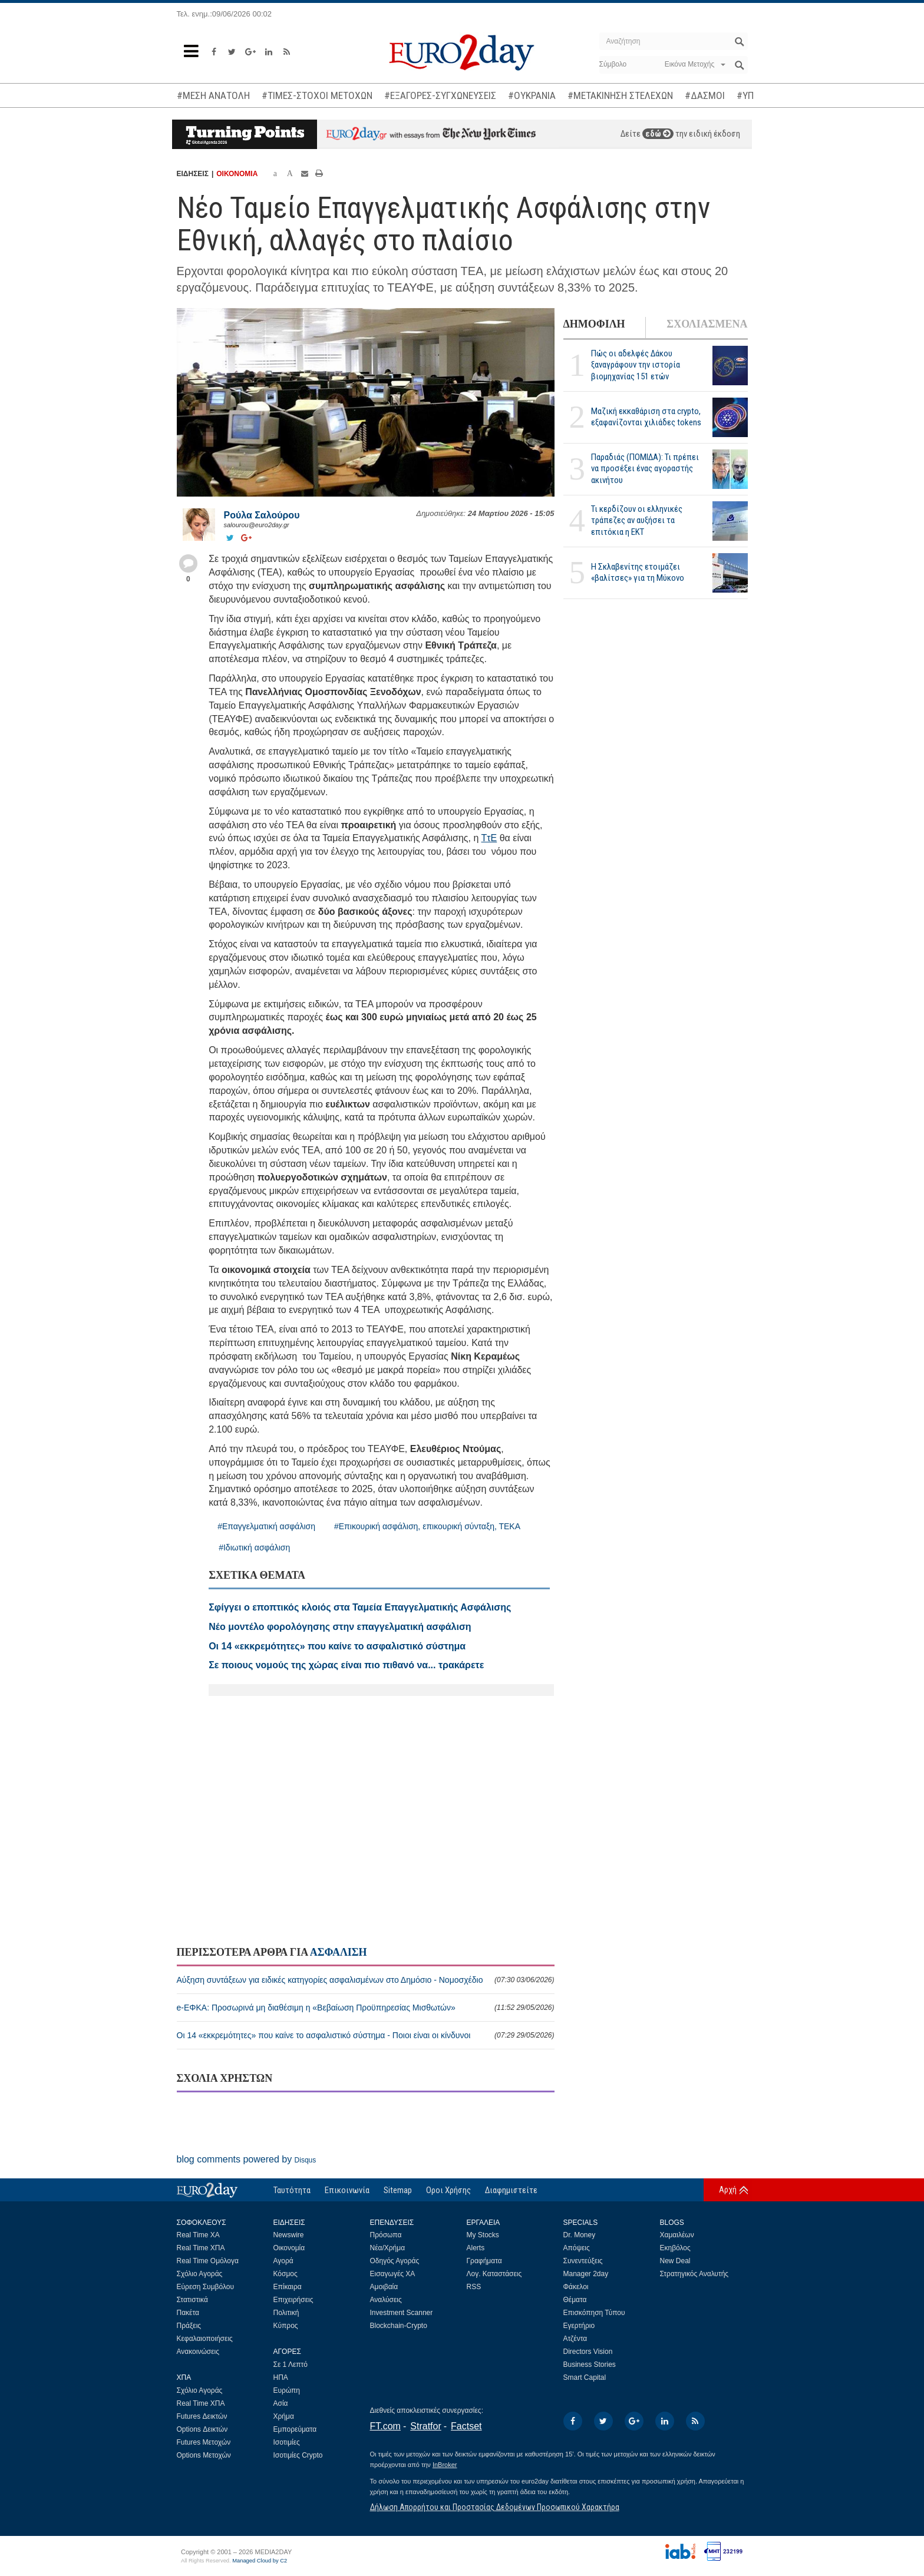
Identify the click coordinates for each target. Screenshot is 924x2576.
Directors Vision (588, 2351)
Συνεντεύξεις (583, 2261)
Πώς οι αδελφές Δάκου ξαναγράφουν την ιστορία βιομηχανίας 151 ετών (635, 364)
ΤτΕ (489, 838)
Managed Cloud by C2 (259, 2561)
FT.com (385, 2426)
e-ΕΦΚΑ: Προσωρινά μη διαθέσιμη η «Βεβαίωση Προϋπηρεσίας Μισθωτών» (366, 2007)
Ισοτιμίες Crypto (298, 2455)
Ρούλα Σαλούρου (262, 515)
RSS (474, 2287)
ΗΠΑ (280, 2377)
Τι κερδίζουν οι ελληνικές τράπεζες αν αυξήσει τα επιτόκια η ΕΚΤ (636, 520)
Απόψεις (576, 2248)
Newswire (288, 2235)
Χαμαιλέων (677, 2235)
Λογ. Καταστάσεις (494, 2274)
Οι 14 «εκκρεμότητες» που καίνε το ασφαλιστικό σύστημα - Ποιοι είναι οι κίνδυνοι (366, 2035)
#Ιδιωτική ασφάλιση (254, 1547)
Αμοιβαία (384, 2287)
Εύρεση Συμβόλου (205, 2287)
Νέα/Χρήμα (387, 2248)
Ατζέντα (575, 2338)
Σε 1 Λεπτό (290, 2364)
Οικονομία (289, 2248)
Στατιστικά (192, 2300)
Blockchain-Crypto (398, 2326)
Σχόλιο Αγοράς (200, 2274)
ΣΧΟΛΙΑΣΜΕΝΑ (706, 324)
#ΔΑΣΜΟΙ (705, 95)
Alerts (476, 2248)
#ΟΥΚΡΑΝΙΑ (532, 95)
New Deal (675, 2261)
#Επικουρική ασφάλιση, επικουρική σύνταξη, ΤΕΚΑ (427, 1526)
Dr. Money (579, 2235)
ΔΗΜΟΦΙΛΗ (594, 324)
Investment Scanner (401, 2313)
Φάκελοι (576, 2287)
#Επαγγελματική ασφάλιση (266, 1526)
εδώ (658, 133)
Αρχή (728, 2189)
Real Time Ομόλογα (208, 2261)
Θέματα (575, 2300)
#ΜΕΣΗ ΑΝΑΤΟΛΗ (213, 95)
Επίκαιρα (287, 2287)
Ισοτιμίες (286, 2442)
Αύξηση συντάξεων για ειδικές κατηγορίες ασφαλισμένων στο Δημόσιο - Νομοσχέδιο (366, 1980)
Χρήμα (283, 2416)
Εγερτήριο (579, 2326)
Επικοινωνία (347, 2190)
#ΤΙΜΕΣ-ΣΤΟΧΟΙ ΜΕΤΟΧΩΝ (317, 95)
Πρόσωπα (386, 2235)
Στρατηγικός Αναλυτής (694, 2274)
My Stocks (483, 2235)
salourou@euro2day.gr (256, 524)
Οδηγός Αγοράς (395, 2261)
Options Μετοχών (204, 2455)
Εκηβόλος (675, 2248)
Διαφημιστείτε (511, 2190)
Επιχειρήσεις (293, 2300)
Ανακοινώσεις (198, 2351)
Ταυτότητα (292, 2190)
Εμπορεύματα (295, 2429)
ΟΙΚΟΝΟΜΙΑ (237, 174)
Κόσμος (285, 2274)
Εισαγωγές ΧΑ (392, 2274)
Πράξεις (189, 2326)
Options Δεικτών (202, 2429)
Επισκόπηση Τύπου (594, 2313)
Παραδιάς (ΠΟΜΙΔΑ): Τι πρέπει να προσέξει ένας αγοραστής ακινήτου (645, 468)
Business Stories (589, 2364)
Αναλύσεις (386, 2300)
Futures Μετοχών (204, 2442)
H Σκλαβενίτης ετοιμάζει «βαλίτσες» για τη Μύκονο (637, 572)
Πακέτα (188, 2313)
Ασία (280, 2403)
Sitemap (398, 2190)
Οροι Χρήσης (448, 2190)
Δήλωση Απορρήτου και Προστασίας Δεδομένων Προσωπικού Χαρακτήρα (494, 2507)
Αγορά (283, 2261)
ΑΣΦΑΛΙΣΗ (338, 1952)
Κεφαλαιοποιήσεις (205, 2338)
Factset (466, 2426)
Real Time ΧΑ (198, 2235)
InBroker (445, 2464)
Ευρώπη (287, 2390)
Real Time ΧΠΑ (201, 2248)
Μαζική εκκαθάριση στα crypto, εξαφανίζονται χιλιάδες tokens (646, 417)
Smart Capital (584, 2377)
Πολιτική (286, 2313)
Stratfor (425, 2426)
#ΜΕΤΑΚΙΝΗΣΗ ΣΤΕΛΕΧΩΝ (620, 95)
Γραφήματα (484, 2261)
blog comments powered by (246, 2159)
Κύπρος (285, 2326)
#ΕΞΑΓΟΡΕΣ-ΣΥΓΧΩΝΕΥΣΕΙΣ (440, 95)
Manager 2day (586, 2274)
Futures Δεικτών (202, 2416)
